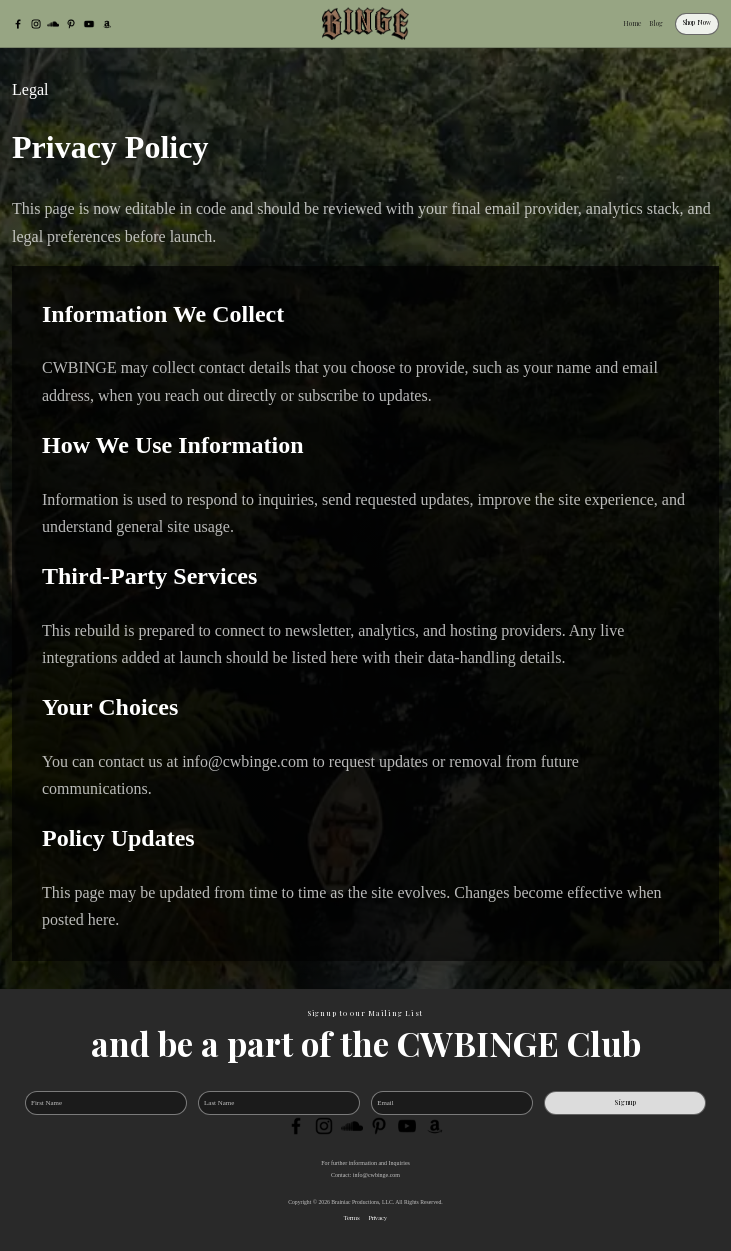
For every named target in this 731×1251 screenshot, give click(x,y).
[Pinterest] (71, 24)
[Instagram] (36, 24)
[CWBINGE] (366, 23)
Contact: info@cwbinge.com (365, 1175)
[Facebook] (18, 24)
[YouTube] (89, 24)
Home (632, 23)
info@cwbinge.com (245, 761)
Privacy (377, 1217)
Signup (625, 1102)
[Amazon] (107, 24)
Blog (656, 23)
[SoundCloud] (53, 24)
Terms (352, 1217)
